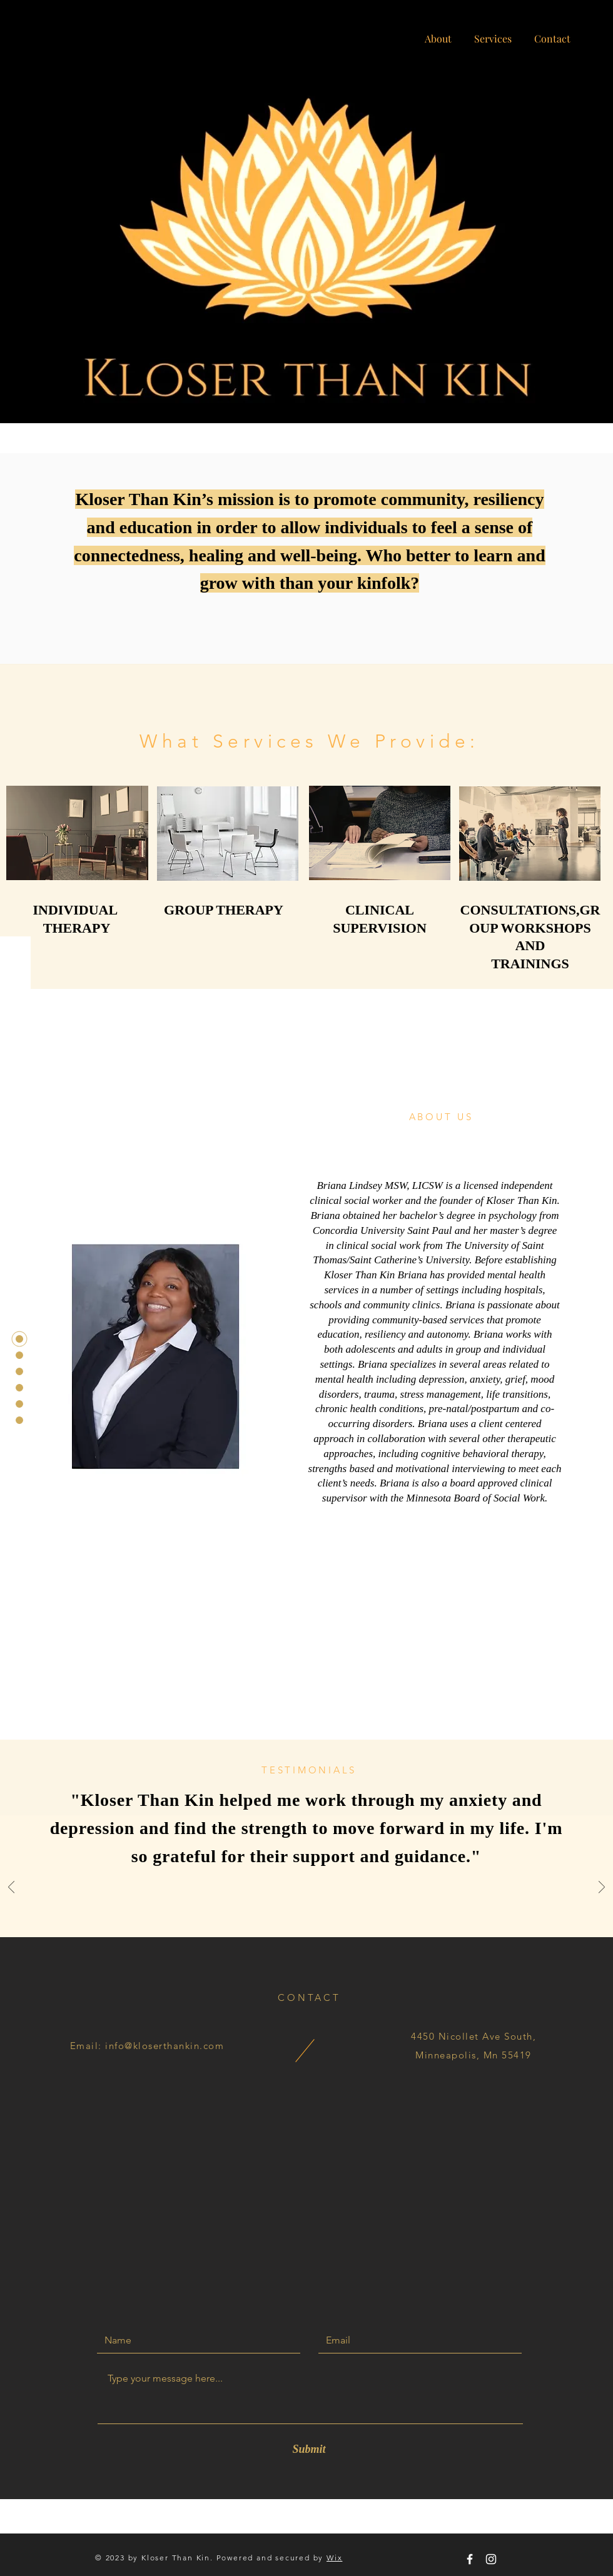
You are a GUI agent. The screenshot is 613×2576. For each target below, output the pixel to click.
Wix (334, 2557)
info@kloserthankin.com (164, 2046)
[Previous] (11, 1888)
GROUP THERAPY (223, 910)
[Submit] (309, 2449)
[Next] (602, 1888)
